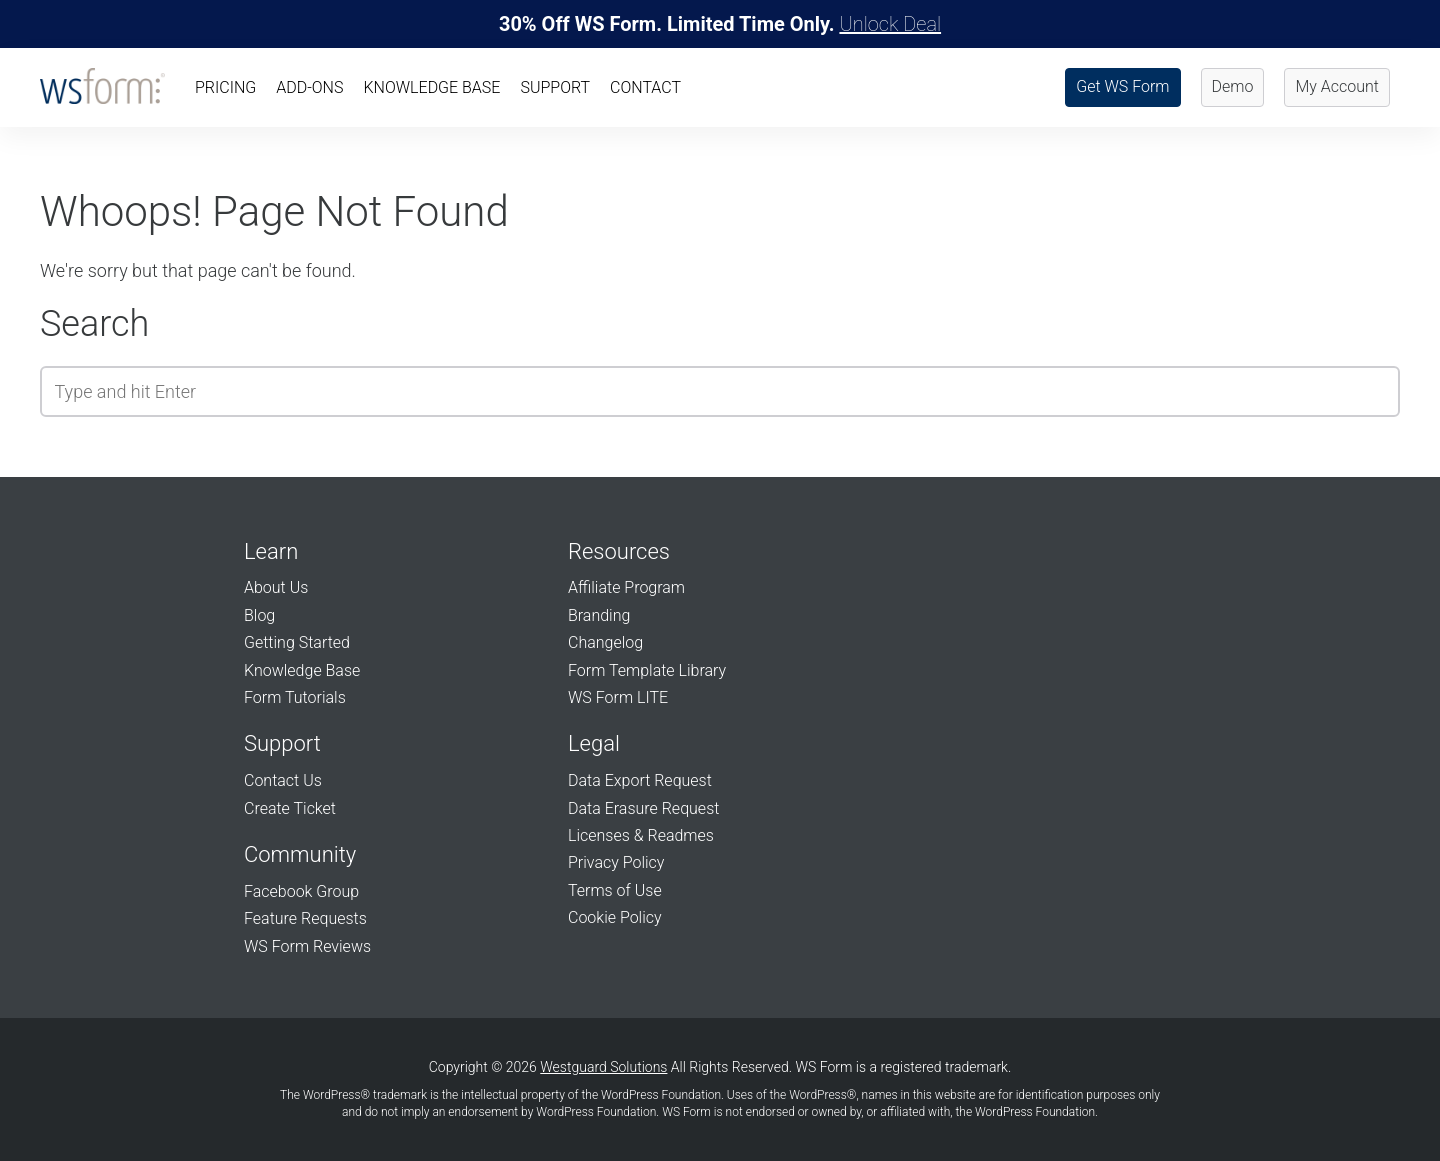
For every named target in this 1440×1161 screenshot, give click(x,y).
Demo (1233, 86)
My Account (1337, 86)
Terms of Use (615, 890)
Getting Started (297, 642)
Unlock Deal (890, 24)
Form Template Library (647, 670)
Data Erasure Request (643, 808)
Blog (259, 615)
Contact (645, 87)
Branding (599, 615)
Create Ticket (290, 808)
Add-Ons (309, 87)
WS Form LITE (618, 697)
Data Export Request (640, 780)
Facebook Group (301, 891)
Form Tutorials (295, 697)
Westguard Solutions (603, 1067)
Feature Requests (305, 918)
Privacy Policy (616, 862)
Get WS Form (1122, 86)
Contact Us (283, 780)
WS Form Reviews (307, 946)
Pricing (225, 87)
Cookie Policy (615, 917)
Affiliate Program (626, 587)
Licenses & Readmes (641, 835)
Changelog (605, 642)
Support (555, 87)
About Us (276, 587)
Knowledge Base (431, 87)
